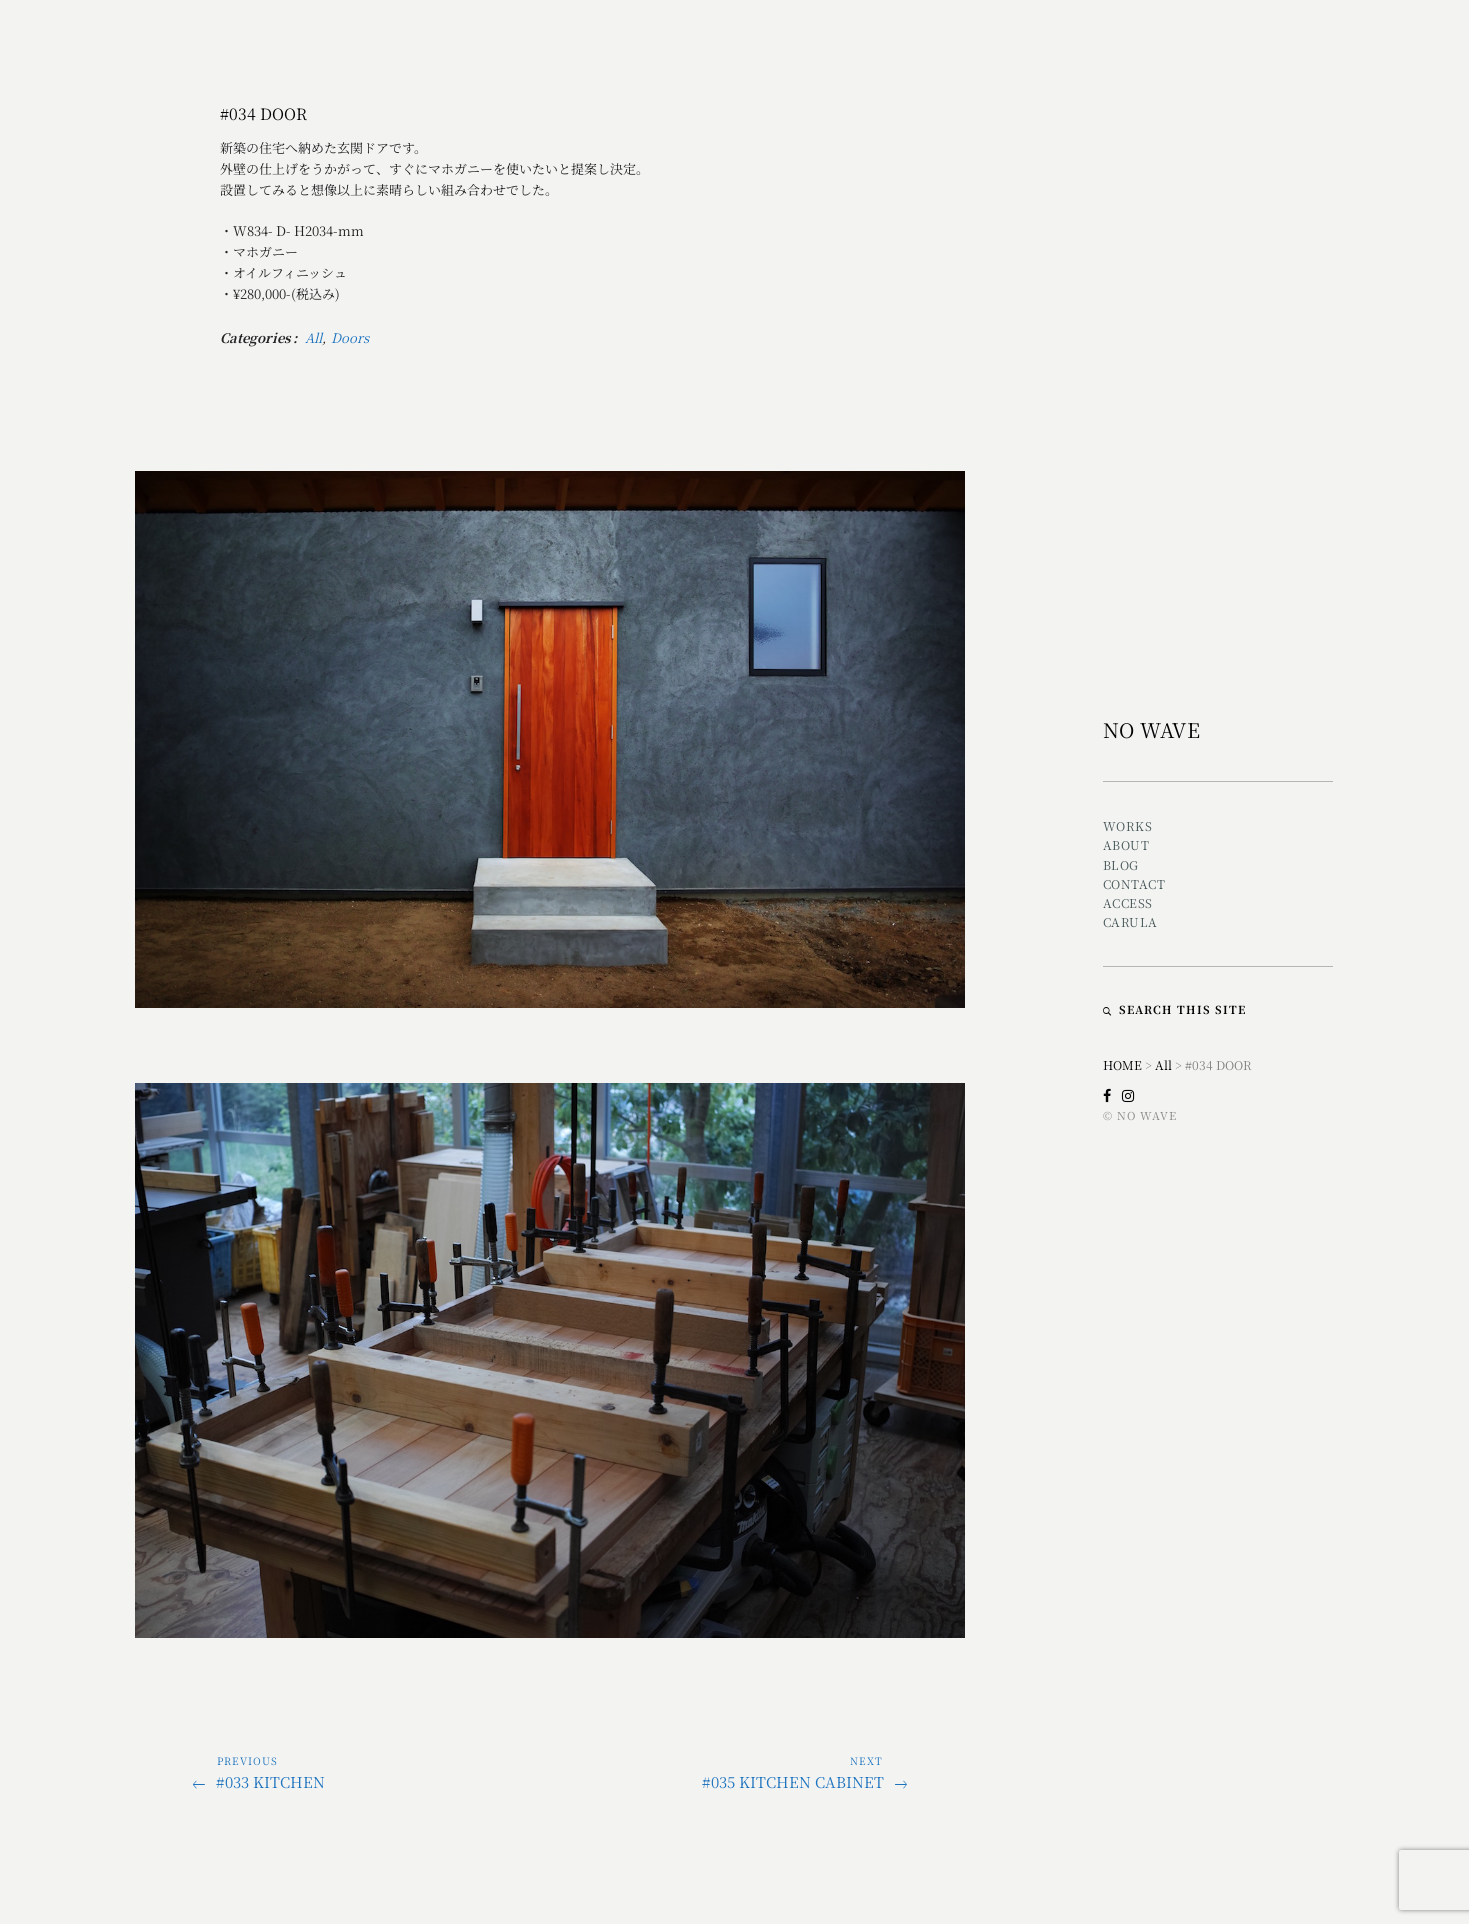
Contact (1134, 883)
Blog (1121, 864)
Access (1128, 902)
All (313, 337)
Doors (350, 337)
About (1126, 844)
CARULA (1130, 921)
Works (1128, 825)
